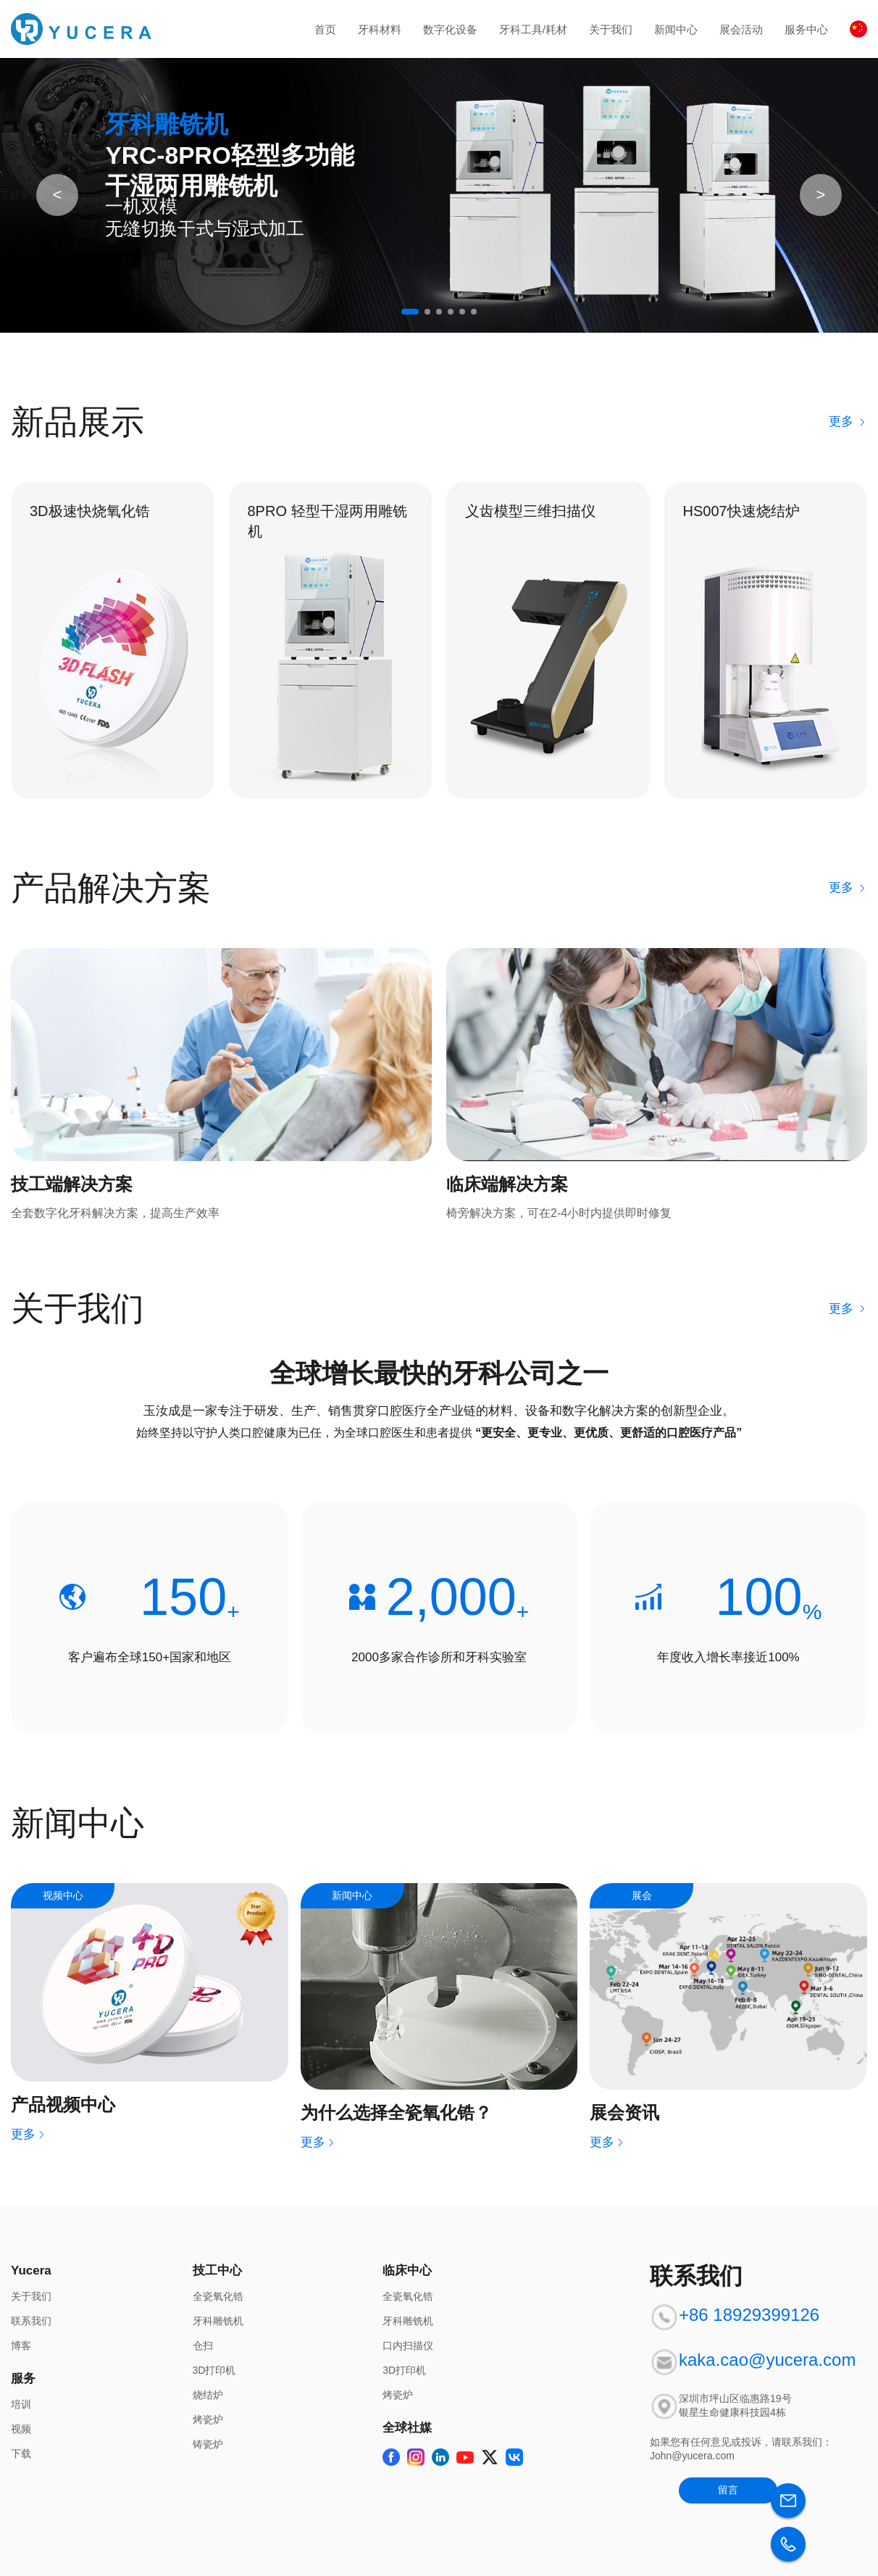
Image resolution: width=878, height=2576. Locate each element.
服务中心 (806, 29)
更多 (848, 421)
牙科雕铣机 (218, 2321)
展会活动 (741, 29)
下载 (21, 2453)
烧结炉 (208, 2395)
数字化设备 (450, 29)
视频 (21, 2429)
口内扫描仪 (407, 2345)
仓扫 (203, 2345)
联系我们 (31, 2321)
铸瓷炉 (208, 2444)
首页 (325, 29)
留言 (728, 2490)
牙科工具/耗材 (533, 29)
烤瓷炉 (208, 2419)
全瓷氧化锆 (218, 2296)
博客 (21, 2345)
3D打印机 (214, 2370)
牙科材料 (379, 29)
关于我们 (610, 29)
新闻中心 (676, 29)
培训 (21, 2404)
